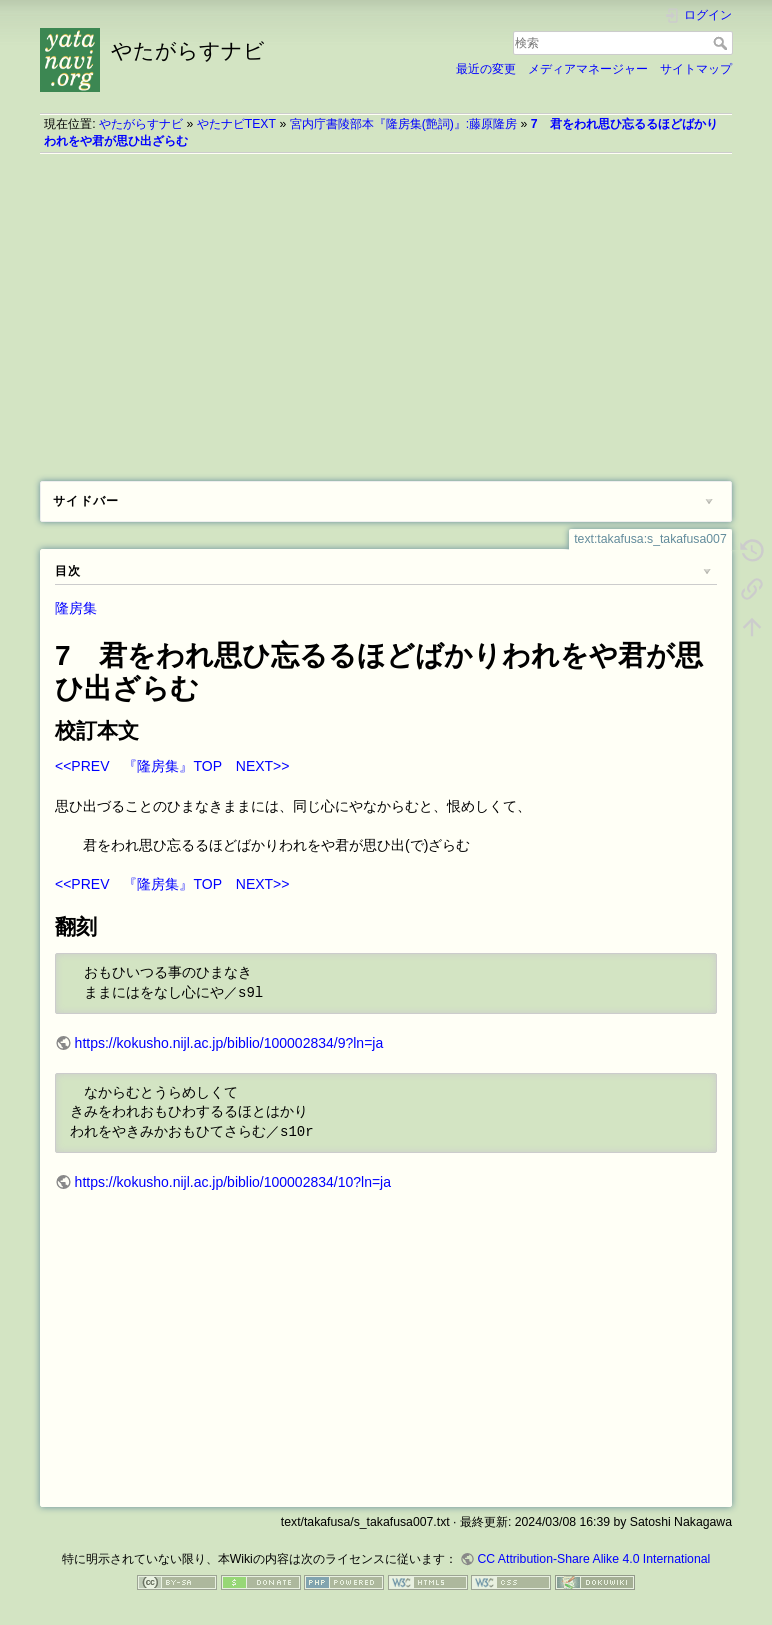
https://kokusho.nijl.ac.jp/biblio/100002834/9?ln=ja (229, 1043)
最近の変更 (486, 69)
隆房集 (76, 608)
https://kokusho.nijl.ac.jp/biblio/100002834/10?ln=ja (233, 1182)
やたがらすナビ (141, 124)
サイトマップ (696, 69)
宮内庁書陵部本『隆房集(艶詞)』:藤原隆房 (404, 124)
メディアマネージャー (588, 69)
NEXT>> (263, 766)
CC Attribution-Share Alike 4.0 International (593, 1559)
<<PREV (82, 766)
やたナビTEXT (236, 124)
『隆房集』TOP (172, 766)
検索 (722, 43)
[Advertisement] (386, 310)
